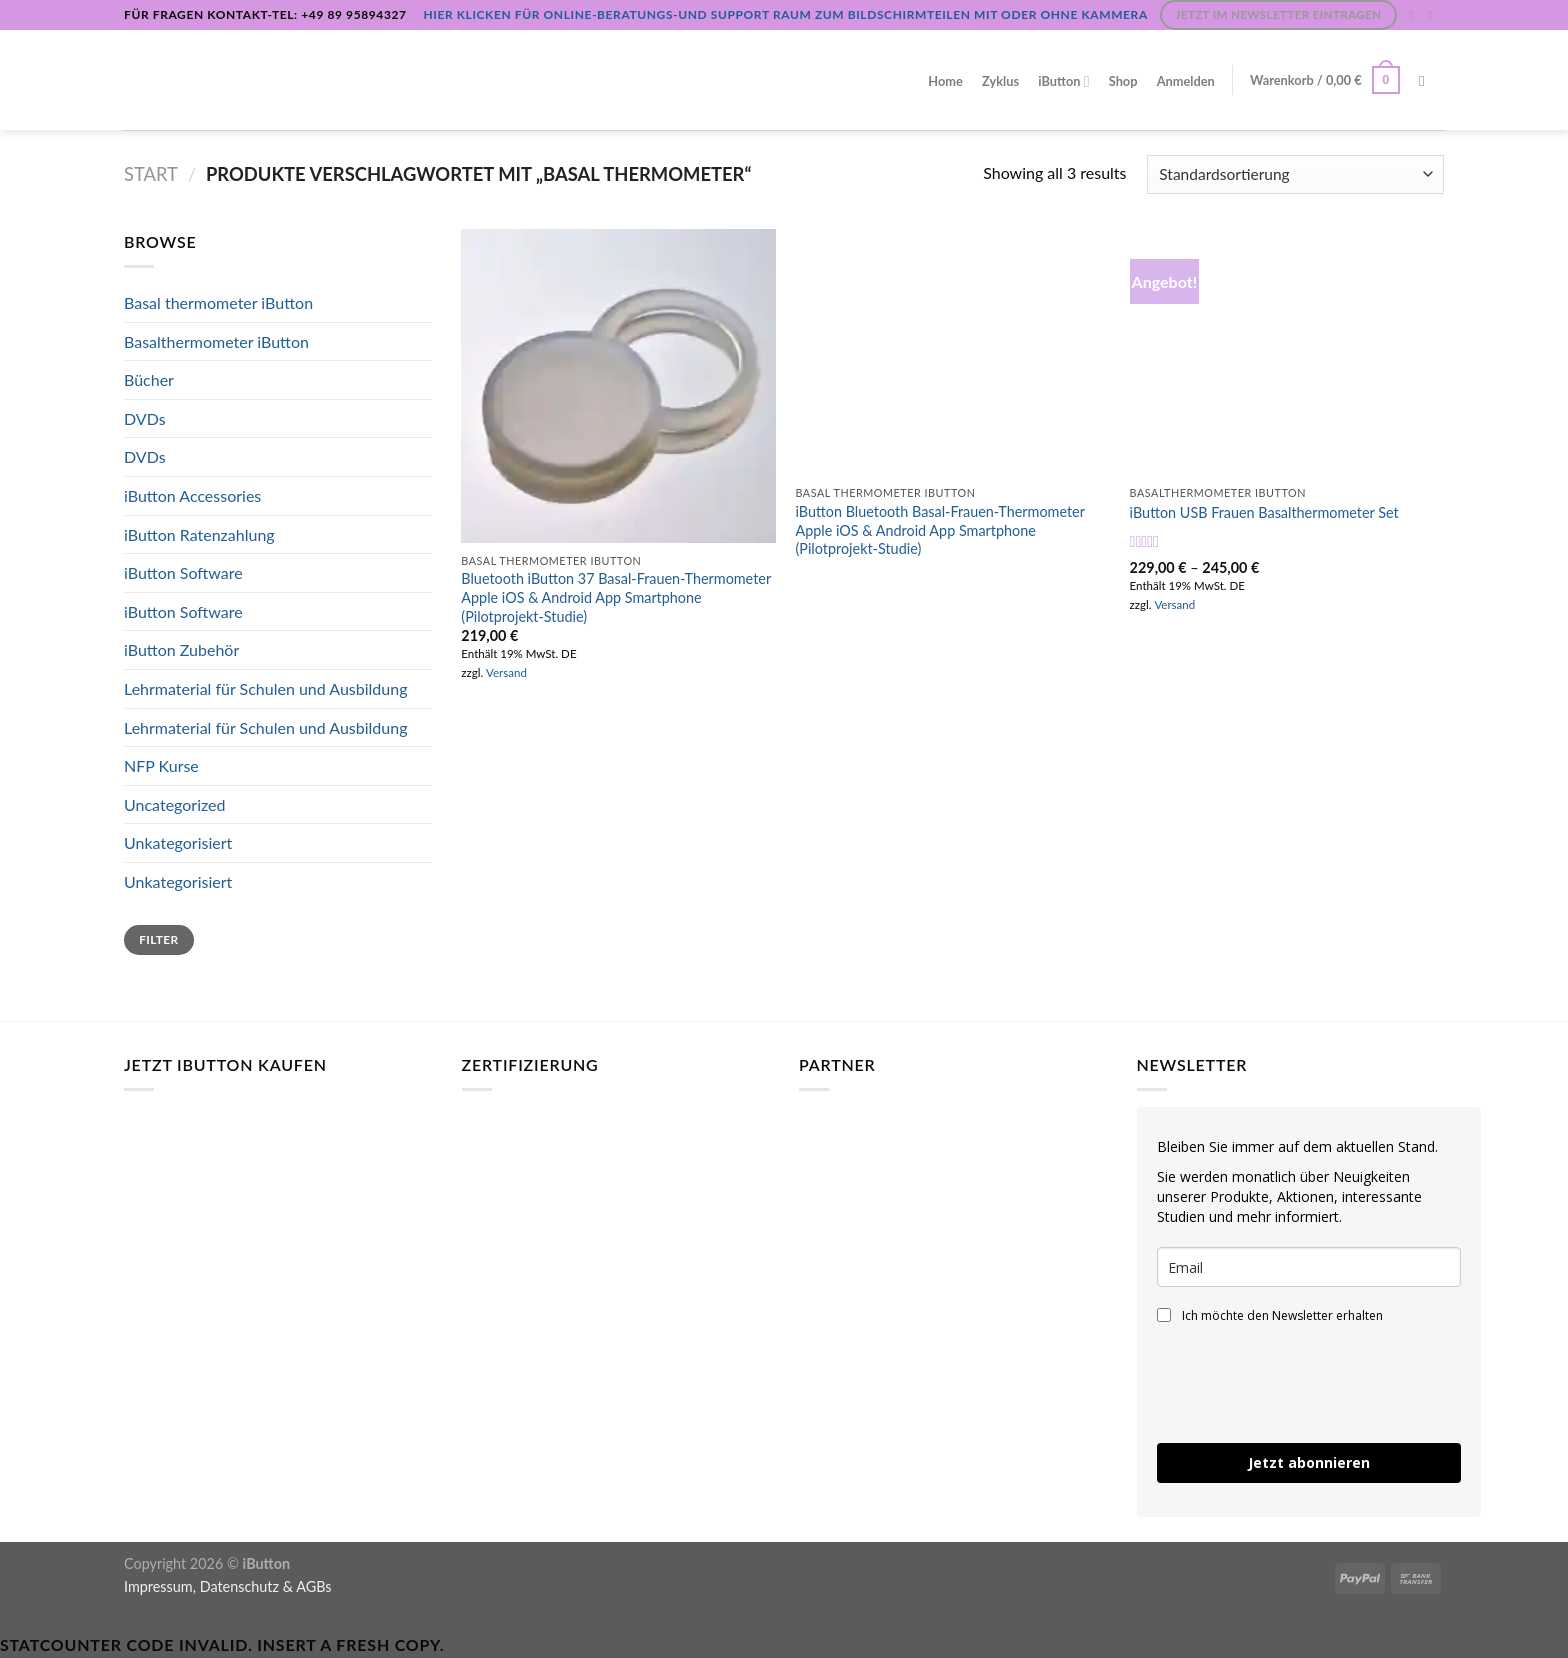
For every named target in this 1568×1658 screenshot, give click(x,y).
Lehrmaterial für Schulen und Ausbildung (266, 688)
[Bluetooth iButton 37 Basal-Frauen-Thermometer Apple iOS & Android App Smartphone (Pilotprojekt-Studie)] (618, 386)
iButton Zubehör (181, 649)
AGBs (313, 1586)
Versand (506, 672)
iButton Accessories (192, 495)
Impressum (158, 1586)
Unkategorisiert (178, 842)
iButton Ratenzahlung (199, 534)
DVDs (145, 418)
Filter (158, 939)
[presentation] (1309, 1384)
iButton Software (183, 572)
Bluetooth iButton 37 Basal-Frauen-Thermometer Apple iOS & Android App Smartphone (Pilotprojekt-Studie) (616, 597)
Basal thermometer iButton (218, 302)
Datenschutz (239, 1586)
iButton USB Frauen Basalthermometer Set (1264, 512)
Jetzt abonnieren (1309, 1462)
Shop (1123, 81)
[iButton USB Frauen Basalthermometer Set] (1287, 352)
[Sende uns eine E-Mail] (1434, 15)
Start (151, 174)
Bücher (149, 379)
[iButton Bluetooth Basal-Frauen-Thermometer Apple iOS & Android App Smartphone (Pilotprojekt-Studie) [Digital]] (952, 352)
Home (945, 81)
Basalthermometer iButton (216, 341)
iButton (1063, 81)
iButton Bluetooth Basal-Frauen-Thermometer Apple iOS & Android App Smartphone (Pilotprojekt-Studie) (939, 530)
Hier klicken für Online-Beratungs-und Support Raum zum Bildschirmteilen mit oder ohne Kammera (785, 14)
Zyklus (1000, 81)
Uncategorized (175, 804)
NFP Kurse (161, 765)
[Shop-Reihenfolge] (1295, 174)
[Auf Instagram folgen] (1415, 15)
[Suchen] (1426, 81)
